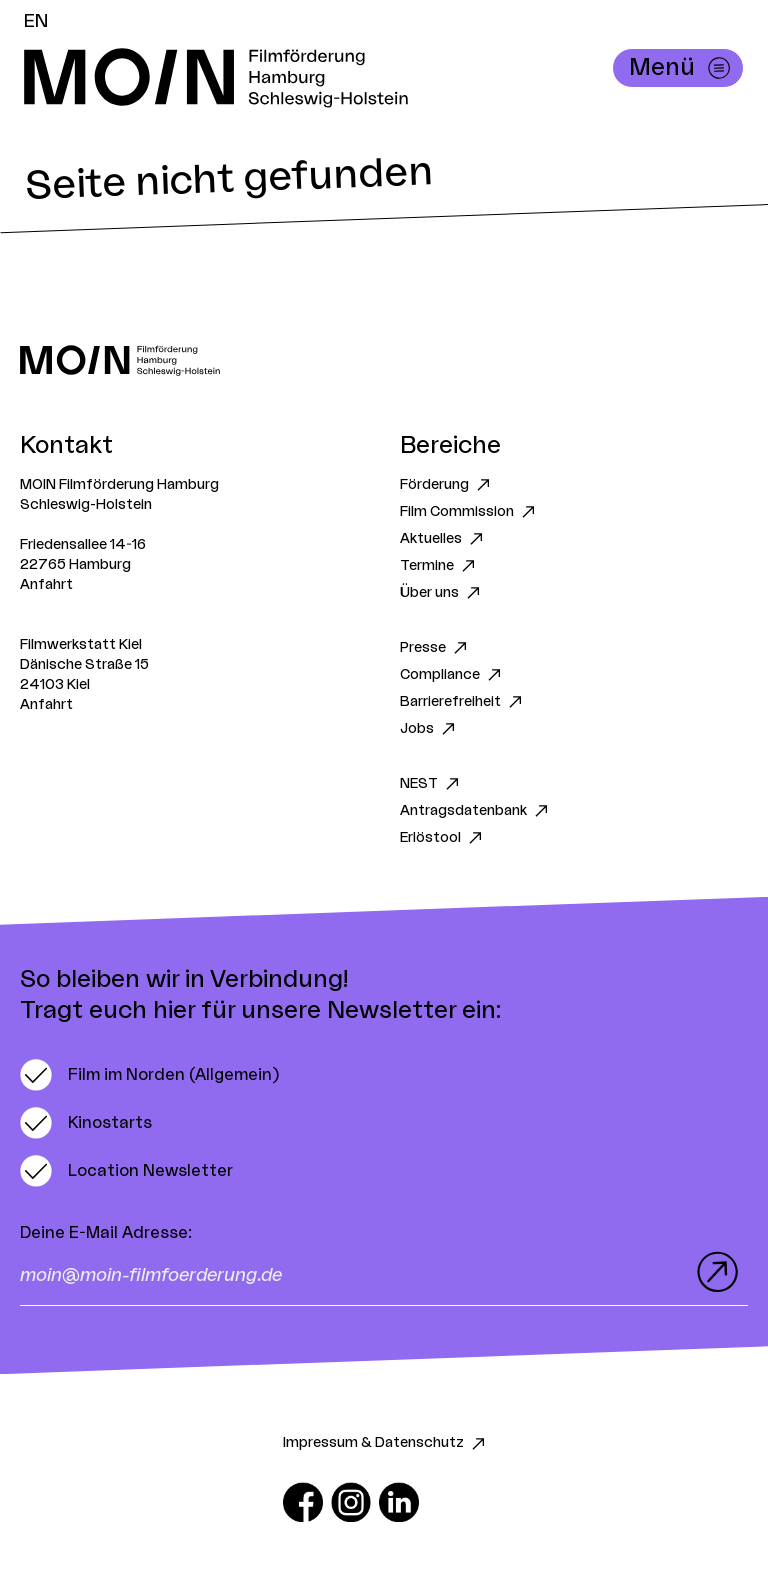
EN (36, 21)
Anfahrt (46, 585)
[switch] (149, 1075)
